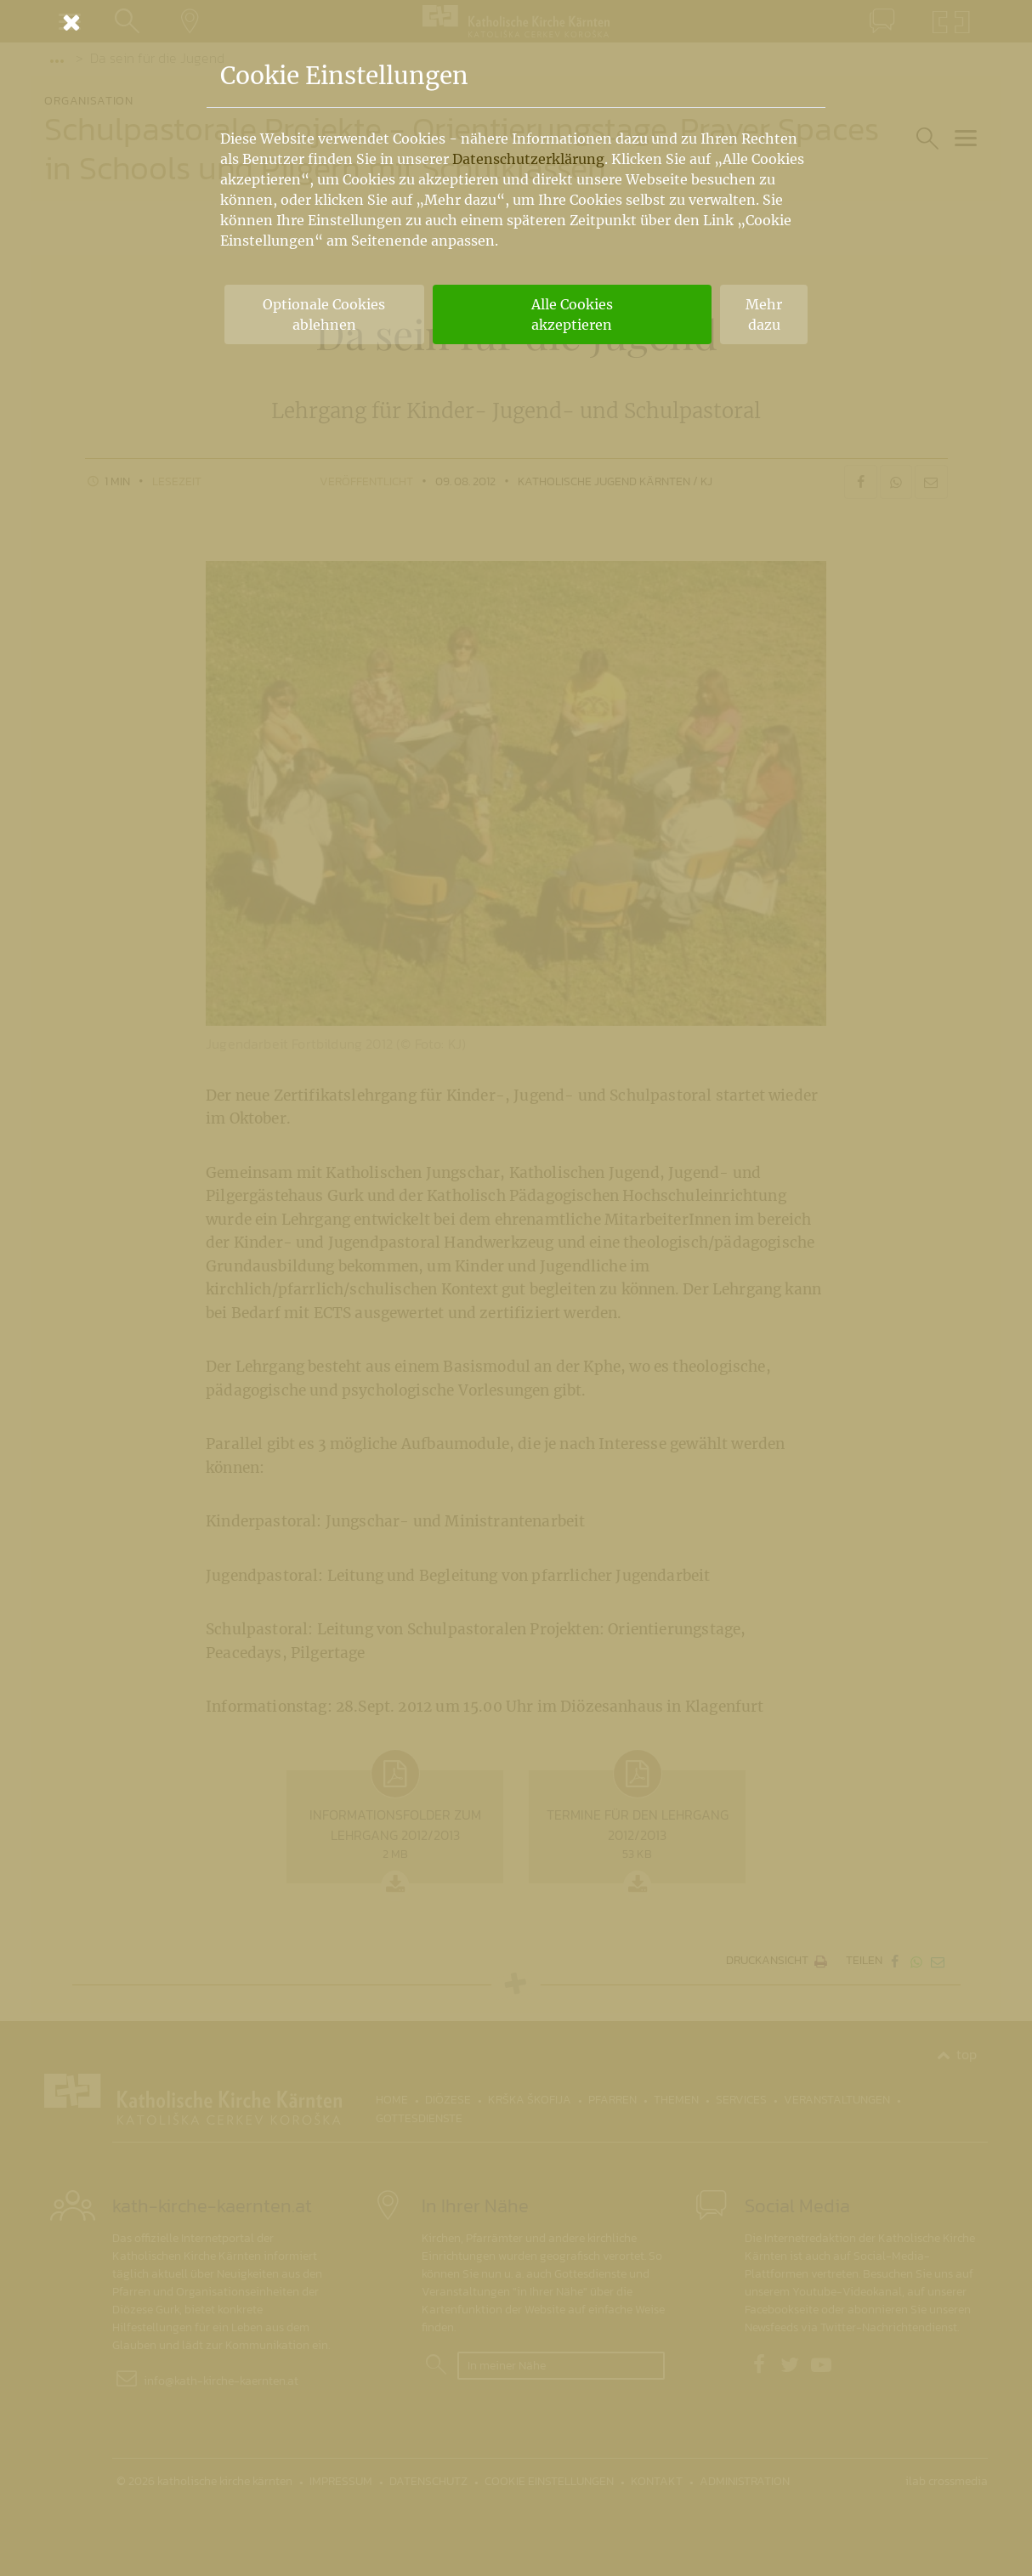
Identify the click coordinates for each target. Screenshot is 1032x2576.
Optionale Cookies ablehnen (324, 314)
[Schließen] (516, 22)
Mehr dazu (764, 314)
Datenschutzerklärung (528, 158)
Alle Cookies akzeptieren (572, 314)
